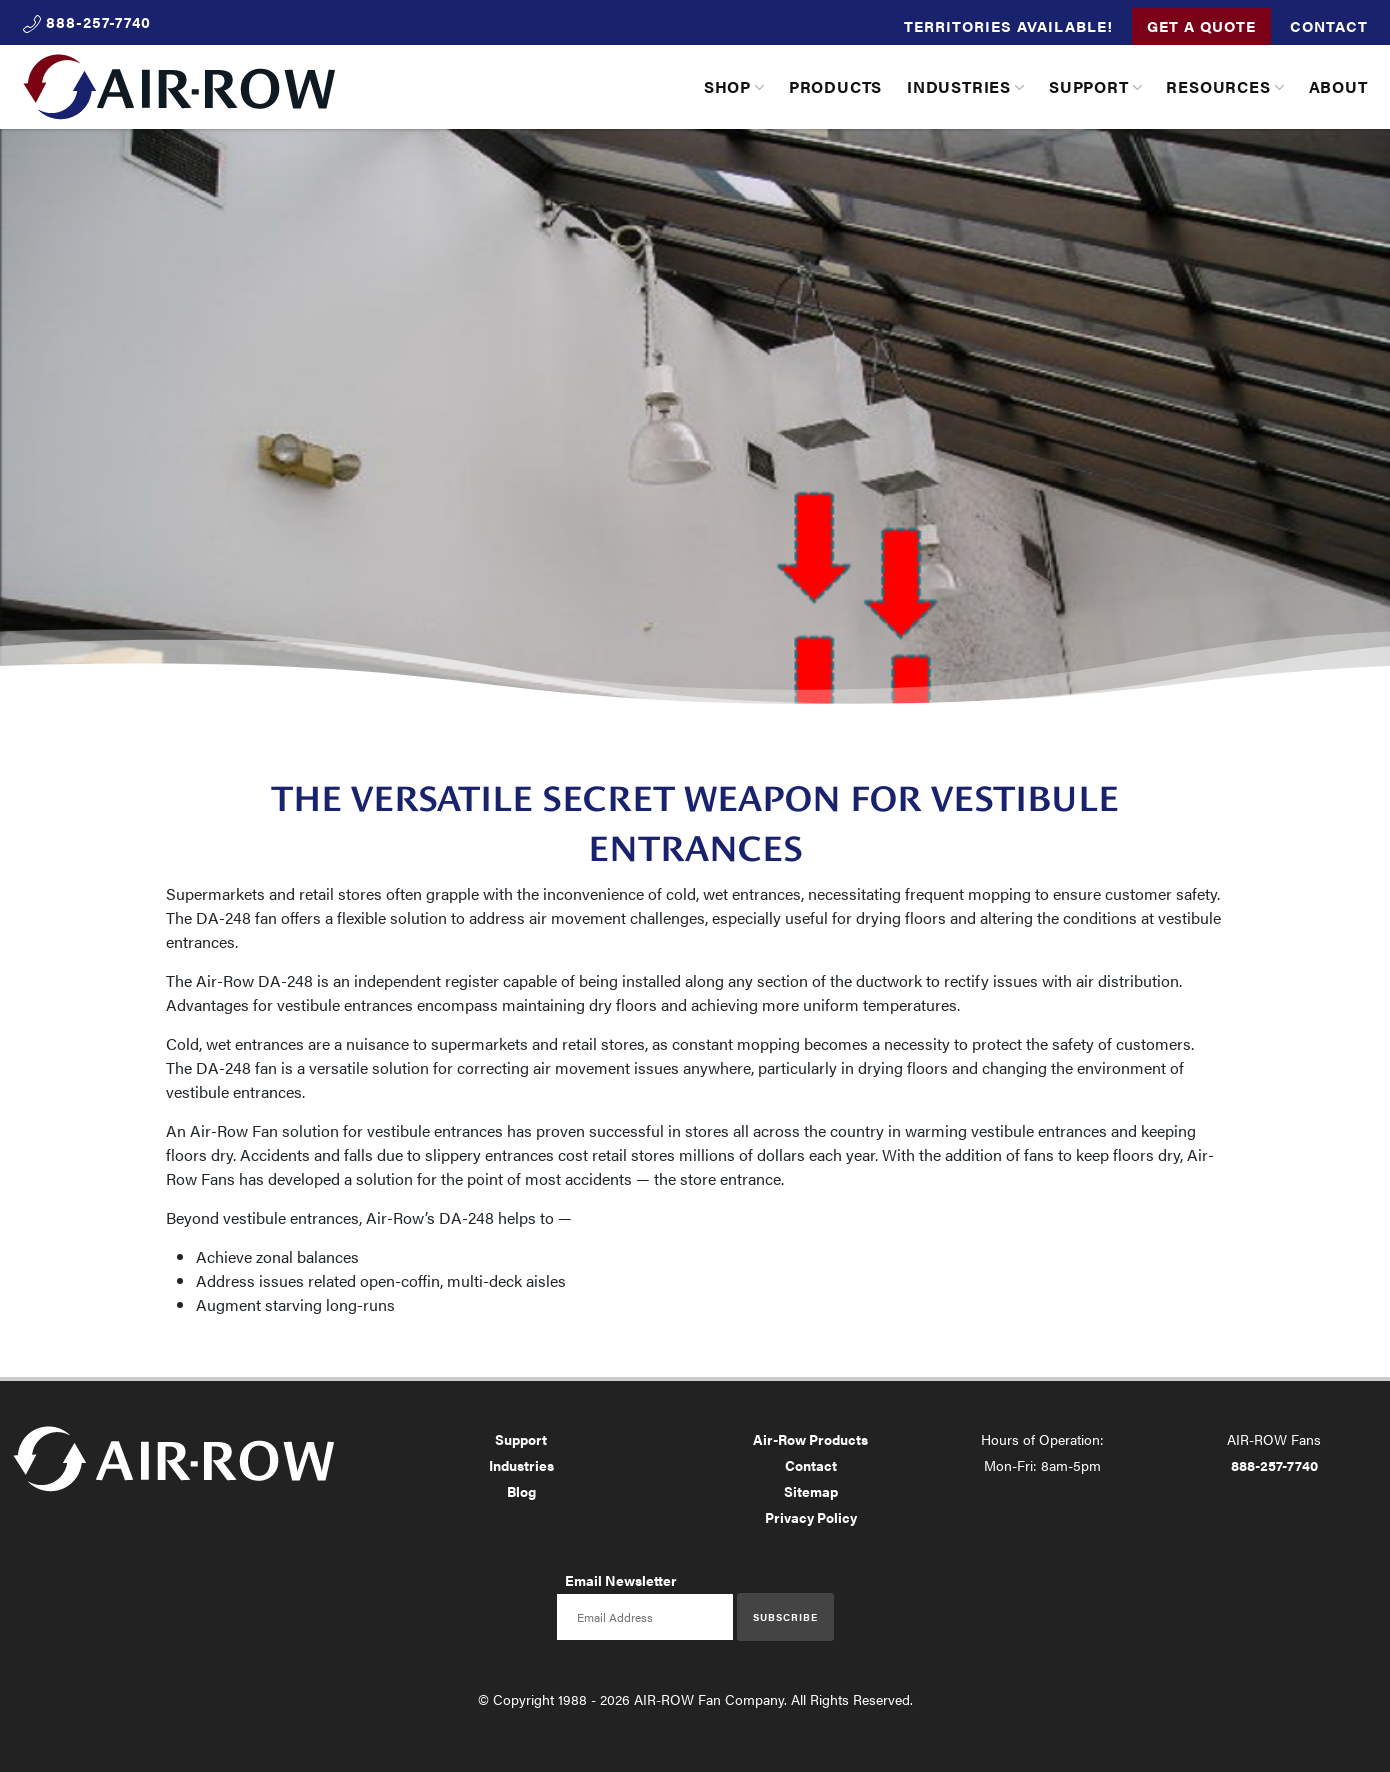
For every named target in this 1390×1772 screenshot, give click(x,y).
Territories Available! (1008, 25)
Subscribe (785, 1617)
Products (835, 86)
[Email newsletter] (645, 1617)
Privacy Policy (811, 1517)
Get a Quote (1201, 25)
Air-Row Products (810, 1439)
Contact (1329, 25)
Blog (521, 1491)
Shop (727, 86)
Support (1089, 86)
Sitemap (811, 1491)
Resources (1218, 86)
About (1338, 86)
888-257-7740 (1274, 1465)
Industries (959, 86)
